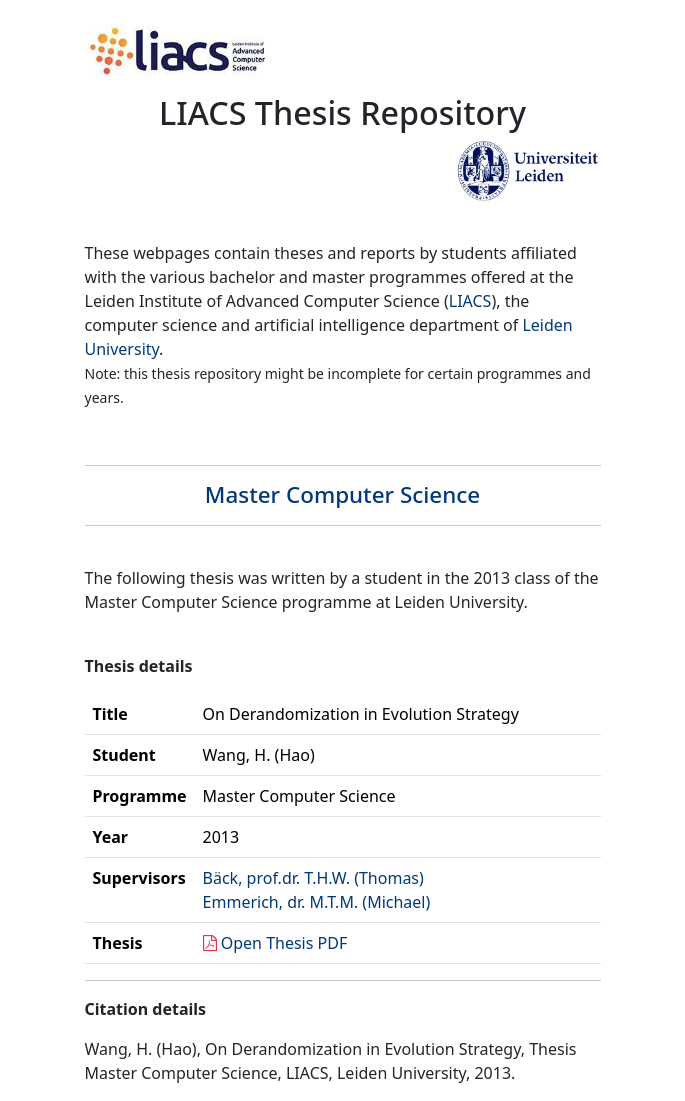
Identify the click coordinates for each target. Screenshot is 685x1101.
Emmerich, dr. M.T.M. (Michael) (317, 902)
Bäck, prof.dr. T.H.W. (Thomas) (313, 878)
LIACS (470, 301)
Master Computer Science (342, 494)
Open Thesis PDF (284, 943)
